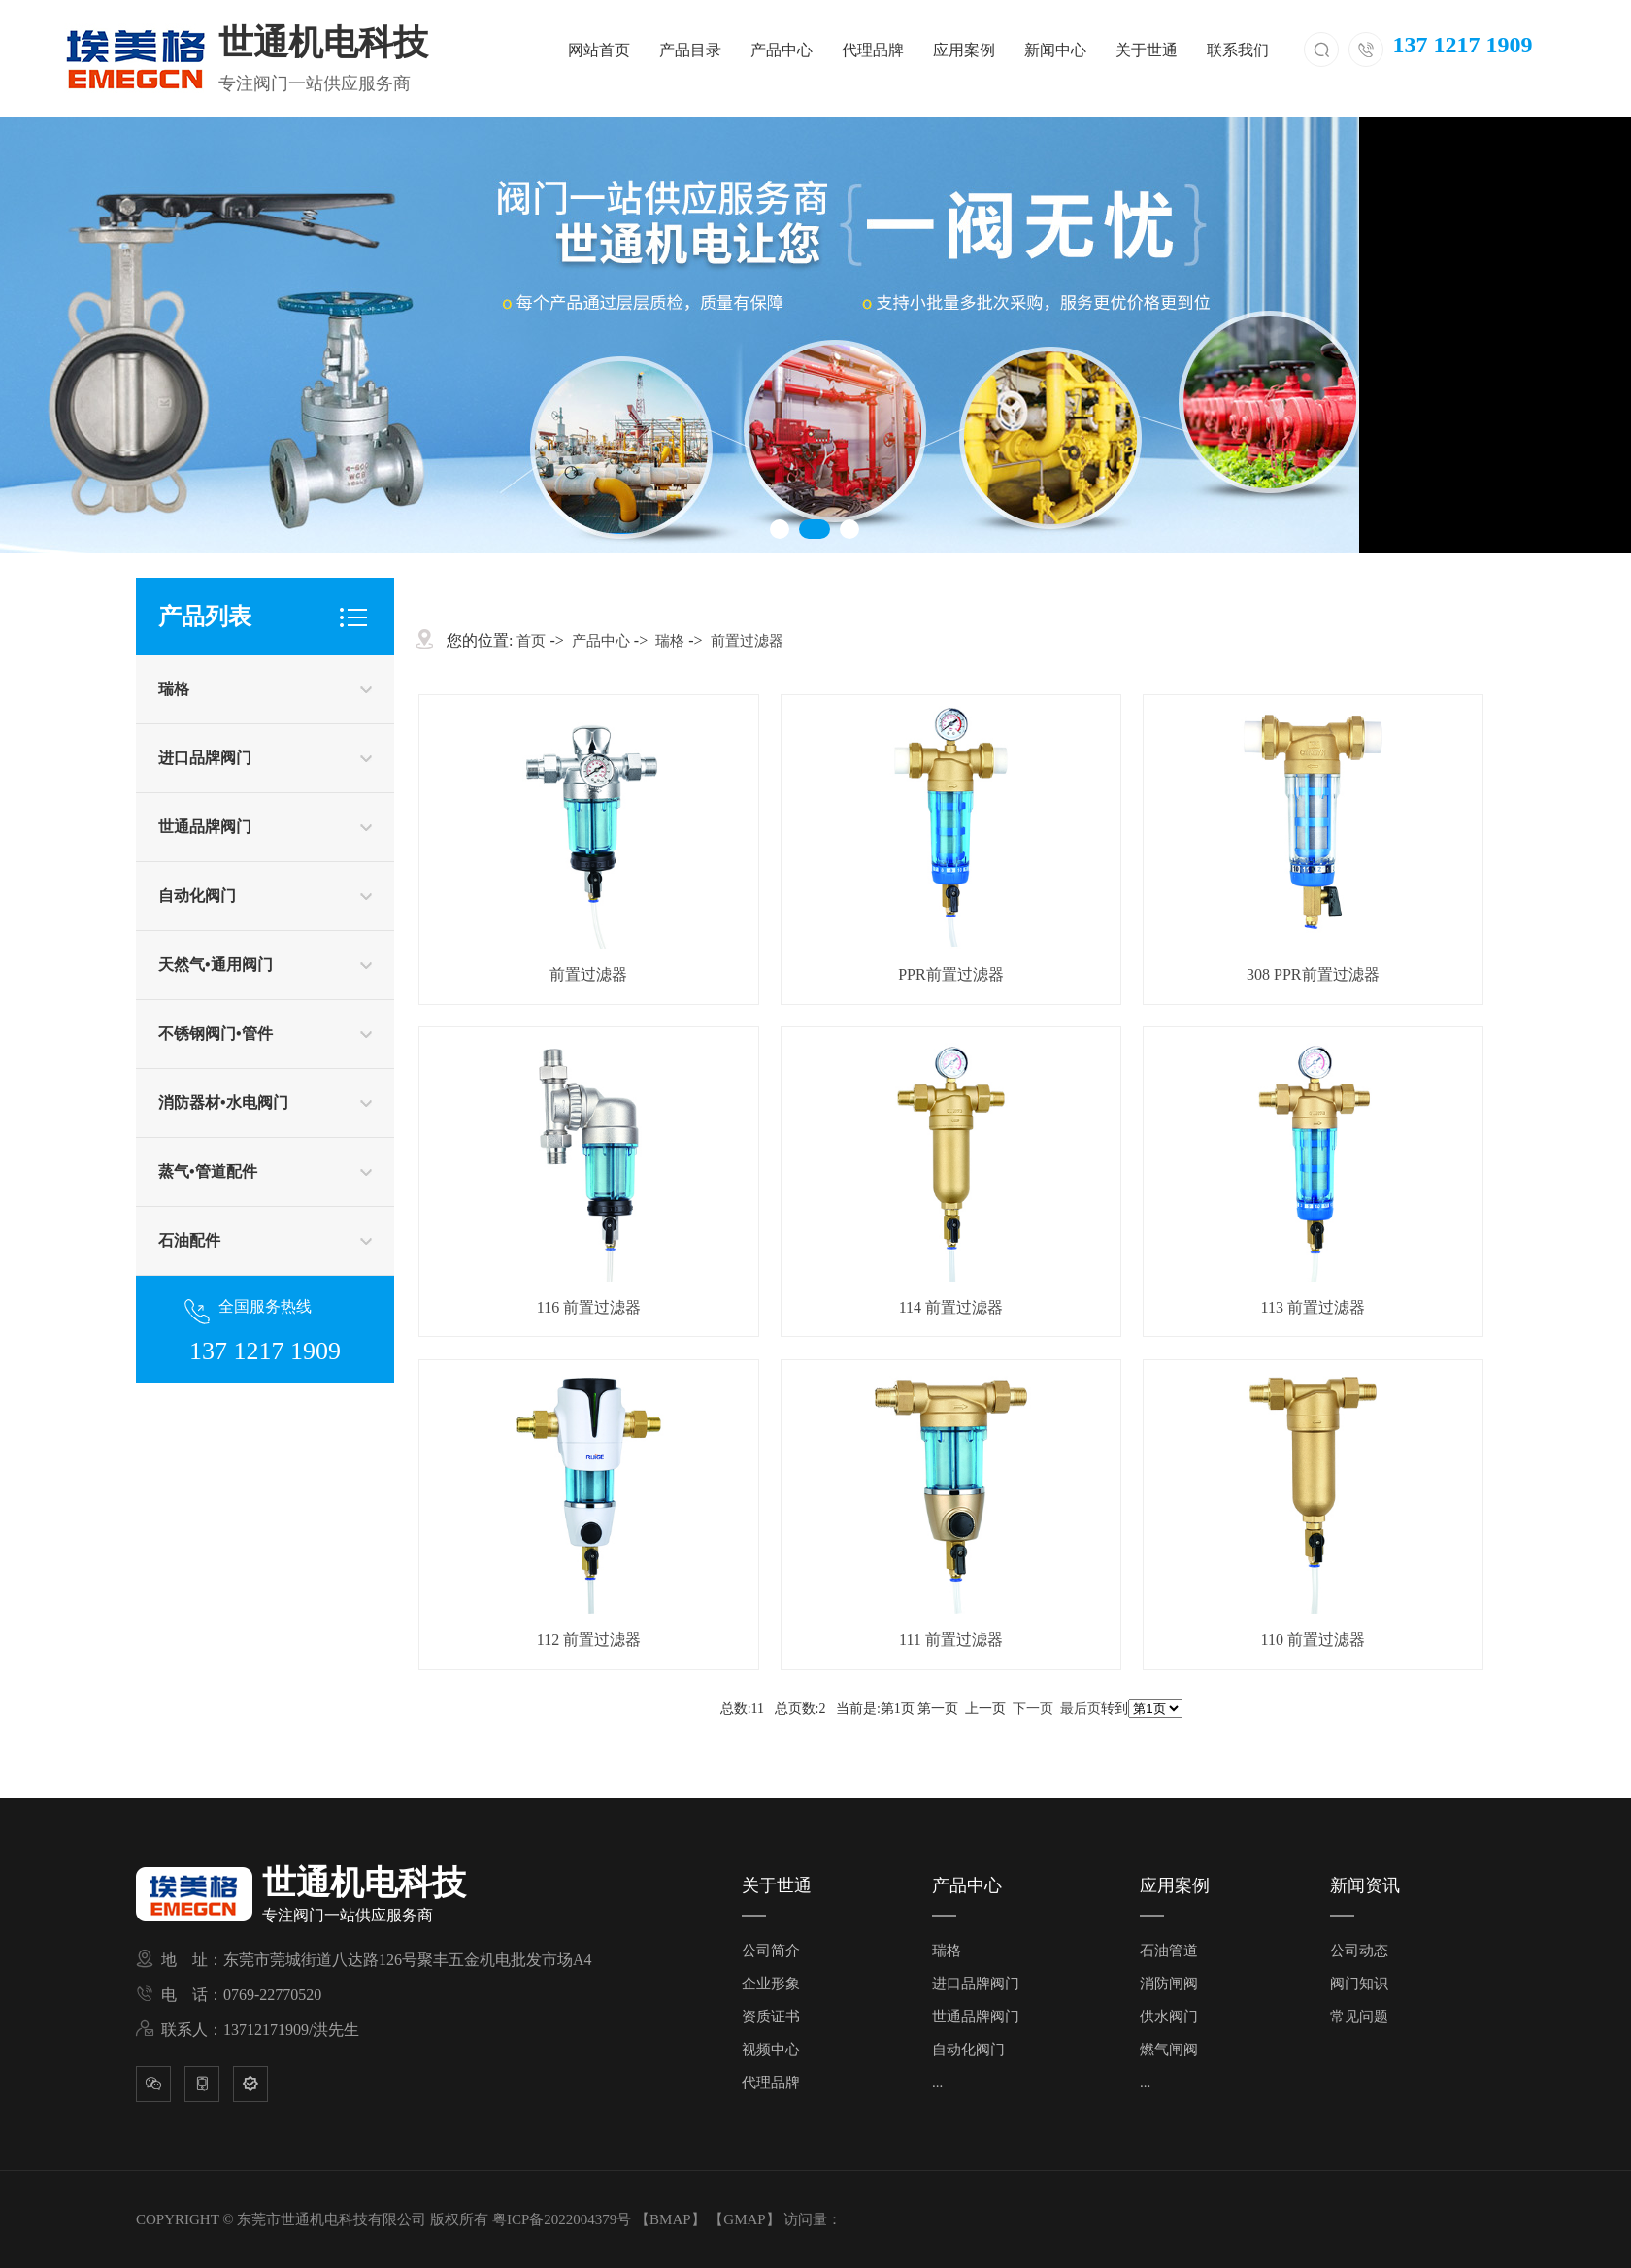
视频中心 (771, 2049)
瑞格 (173, 689)
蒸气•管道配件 (207, 1171)
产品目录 (690, 50)
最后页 (1080, 1708)
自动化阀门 (197, 895)
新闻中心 (1055, 50)
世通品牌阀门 (204, 826)
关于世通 (1146, 50)
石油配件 (189, 1240)
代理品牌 (873, 50)
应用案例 (964, 50)
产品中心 (781, 50)
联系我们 (1238, 50)
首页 (531, 641)
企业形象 (771, 1983)
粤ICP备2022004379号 (561, 2219)
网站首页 (599, 50)
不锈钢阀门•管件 (215, 1033)
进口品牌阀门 (204, 758)
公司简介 (771, 1950)
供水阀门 (1169, 2016)
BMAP (670, 2219)
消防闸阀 (1169, 1983)
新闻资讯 (1365, 1885)
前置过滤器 (747, 641)
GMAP (744, 2219)
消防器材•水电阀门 (223, 1102)
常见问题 (1359, 2016)
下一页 (1033, 1708)
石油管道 (1169, 1950)
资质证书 (771, 2016)
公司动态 (1359, 1950)
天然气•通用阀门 (215, 964)
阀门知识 (1359, 1983)
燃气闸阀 (1169, 2049)
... (937, 2082)
